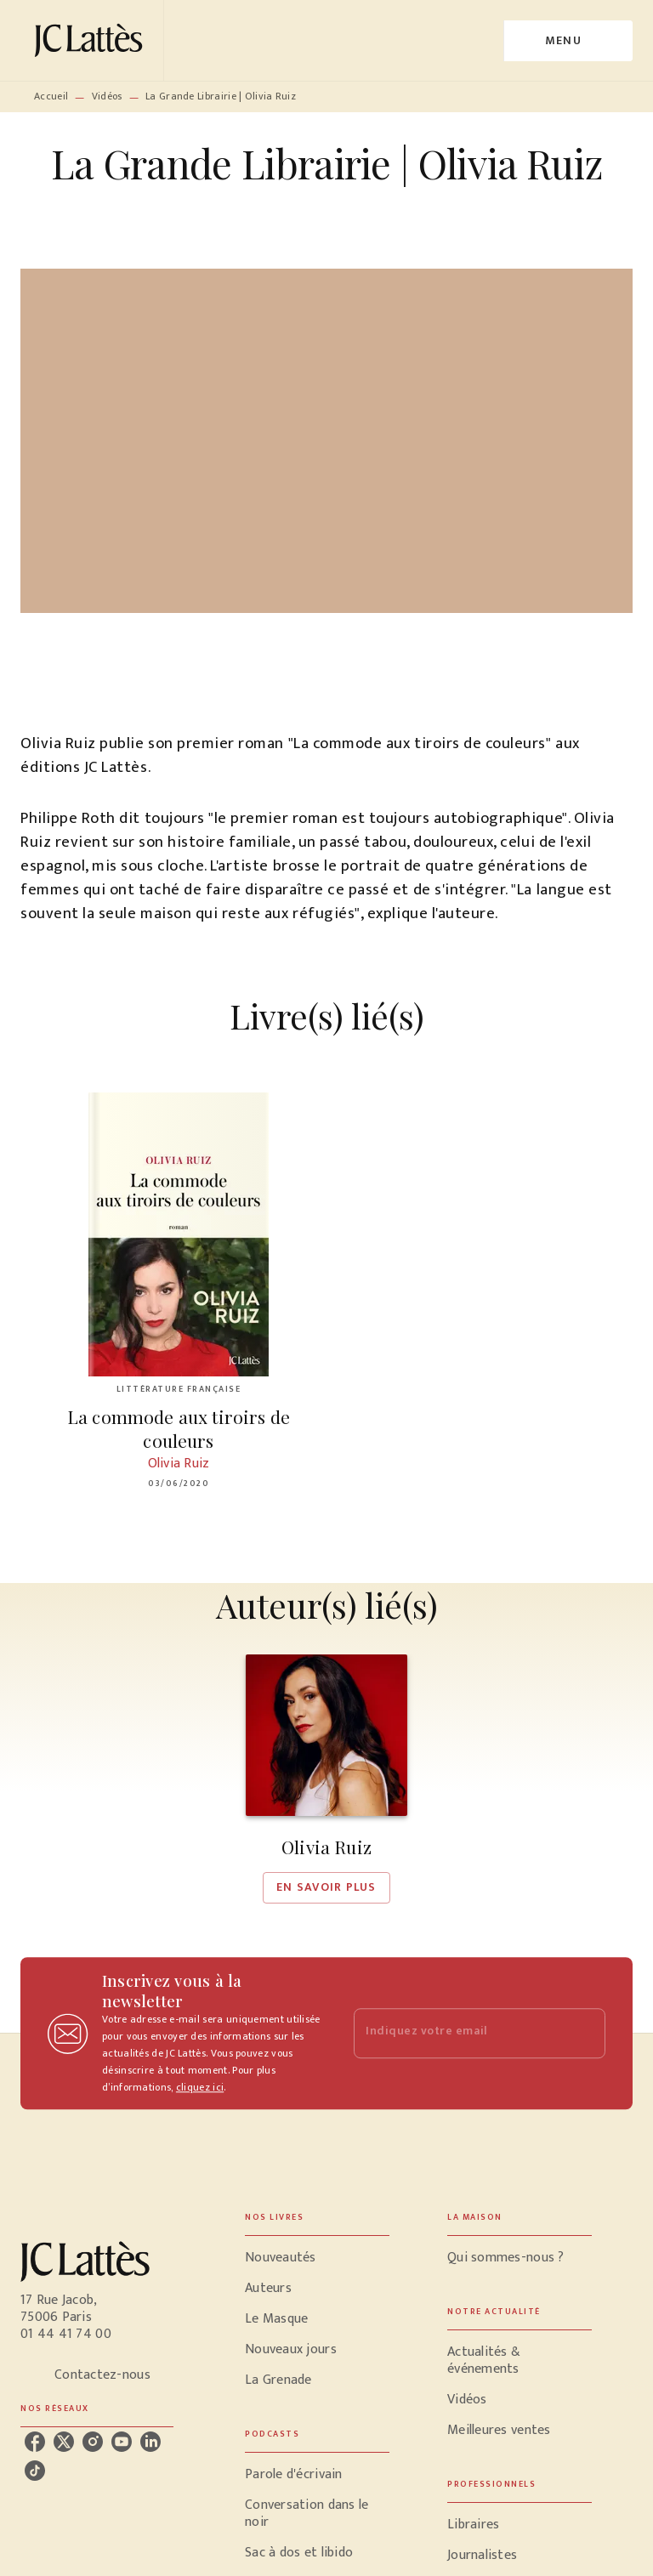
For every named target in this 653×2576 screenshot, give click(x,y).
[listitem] (34, 2441)
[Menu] (568, 40)
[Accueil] (91, 40)
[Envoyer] (585, 2033)
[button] (326, 1778)
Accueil (51, 96)
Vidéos (107, 96)
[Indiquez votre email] (458, 2033)
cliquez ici (200, 2087)
